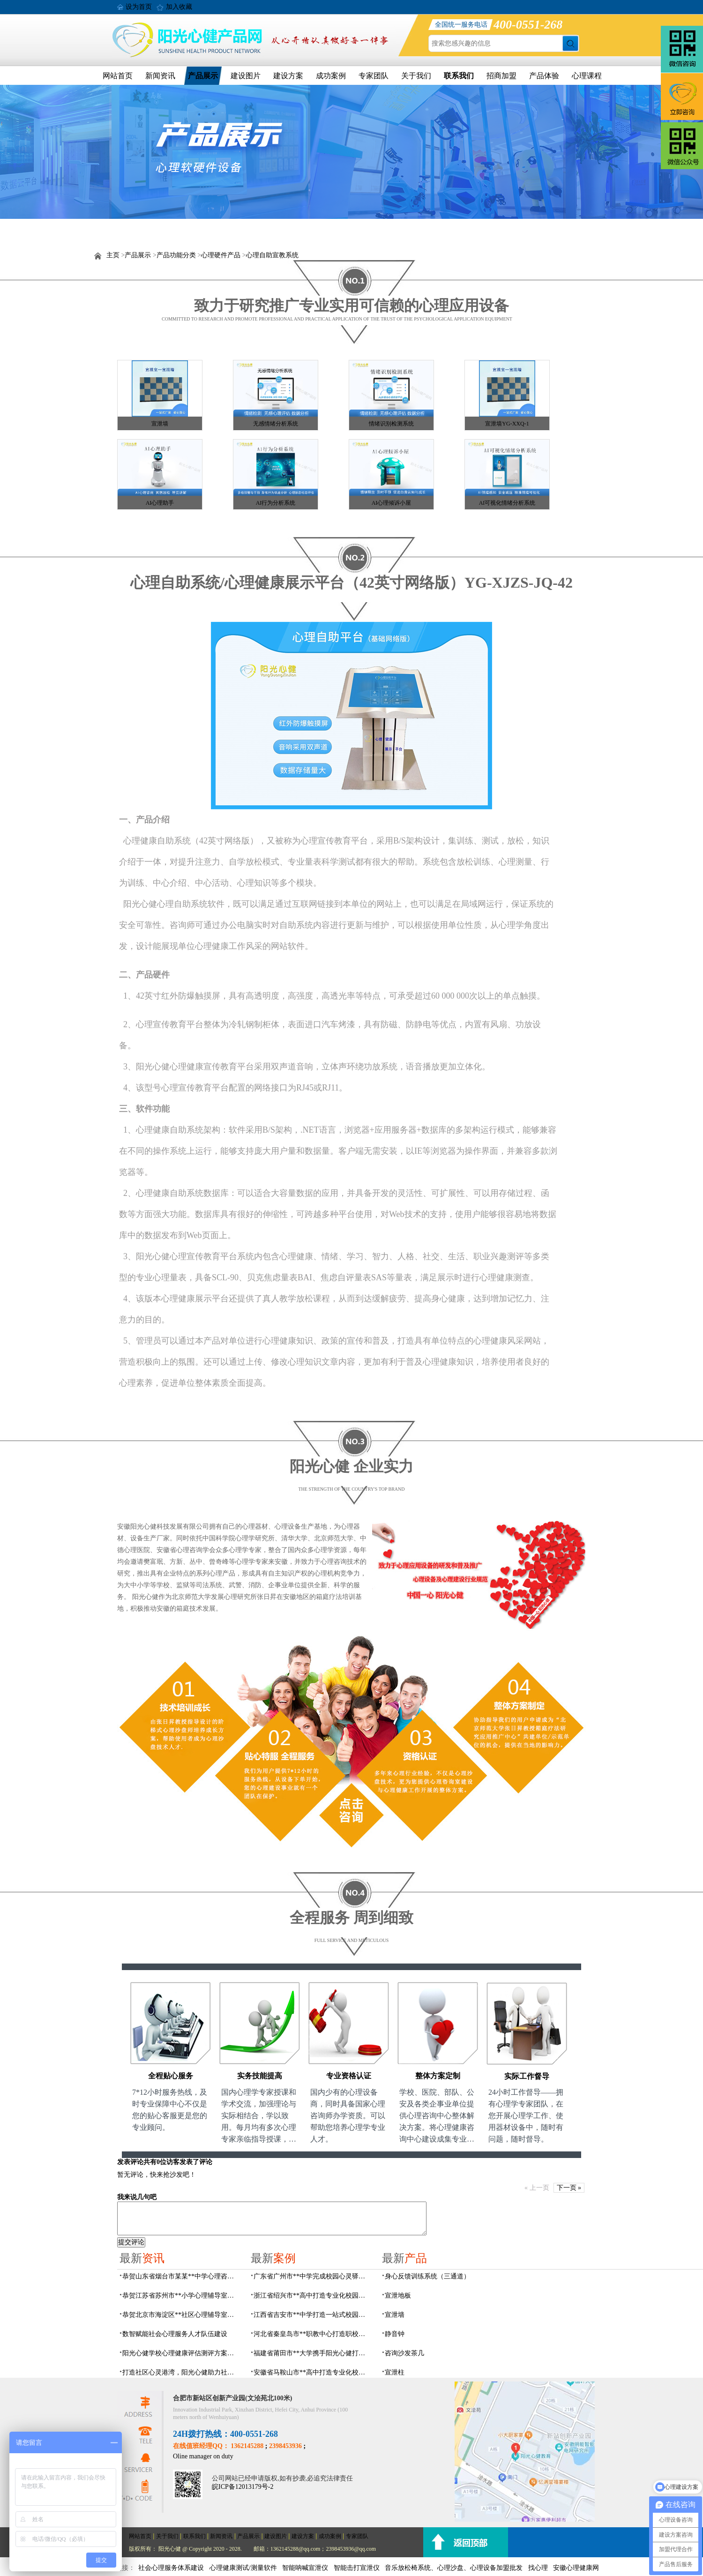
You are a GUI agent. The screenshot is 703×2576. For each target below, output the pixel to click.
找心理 (538, 2567)
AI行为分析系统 (276, 503)
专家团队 (374, 76)
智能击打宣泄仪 (357, 2567)
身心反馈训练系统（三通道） (427, 2276)
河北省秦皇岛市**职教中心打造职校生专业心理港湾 (312, 2333)
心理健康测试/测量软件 (243, 2567)
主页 (113, 255)
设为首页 (139, 6)
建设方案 (288, 76)
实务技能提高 (259, 2076)
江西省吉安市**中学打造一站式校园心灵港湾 (312, 2314)
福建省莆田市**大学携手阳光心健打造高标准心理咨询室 (312, 2353)
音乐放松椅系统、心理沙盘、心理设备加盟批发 (454, 2567)
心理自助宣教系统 (272, 255)
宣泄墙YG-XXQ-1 (507, 423)
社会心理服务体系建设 (171, 2567)
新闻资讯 (160, 76)
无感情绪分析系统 (275, 423)
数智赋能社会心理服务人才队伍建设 (174, 2333)
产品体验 (544, 76)
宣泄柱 (394, 2372)
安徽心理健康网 (576, 2567)
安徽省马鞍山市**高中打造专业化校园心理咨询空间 (312, 2372)
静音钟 (394, 2333)
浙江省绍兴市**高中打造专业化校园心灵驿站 (312, 2295)
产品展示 (203, 76)
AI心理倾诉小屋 (391, 503)
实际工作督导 (526, 2076)
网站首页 (118, 76)
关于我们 (416, 76)
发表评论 (130, 2161)
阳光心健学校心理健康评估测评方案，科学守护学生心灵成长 (180, 2353)
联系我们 (459, 76)
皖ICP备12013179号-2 (242, 2486)
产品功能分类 (176, 255)
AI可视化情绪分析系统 (507, 503)
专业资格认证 (348, 2076)
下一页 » (569, 2187)
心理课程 (587, 76)
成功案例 (331, 76)
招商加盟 (501, 76)
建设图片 (246, 76)
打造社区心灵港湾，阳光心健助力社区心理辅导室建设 (180, 2372)
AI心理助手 (160, 503)
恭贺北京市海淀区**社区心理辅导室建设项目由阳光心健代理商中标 (180, 2314)
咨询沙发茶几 (404, 2353)
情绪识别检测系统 (391, 423)
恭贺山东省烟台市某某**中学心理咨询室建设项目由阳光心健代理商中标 (180, 2276)
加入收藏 (179, 6)
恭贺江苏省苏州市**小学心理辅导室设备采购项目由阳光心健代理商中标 (180, 2295)
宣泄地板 (398, 2295)
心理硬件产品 (220, 255)
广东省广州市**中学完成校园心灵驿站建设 (312, 2276)
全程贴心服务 (170, 2076)
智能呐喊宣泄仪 (305, 2567)
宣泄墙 (159, 423)
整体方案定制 (437, 2076)
